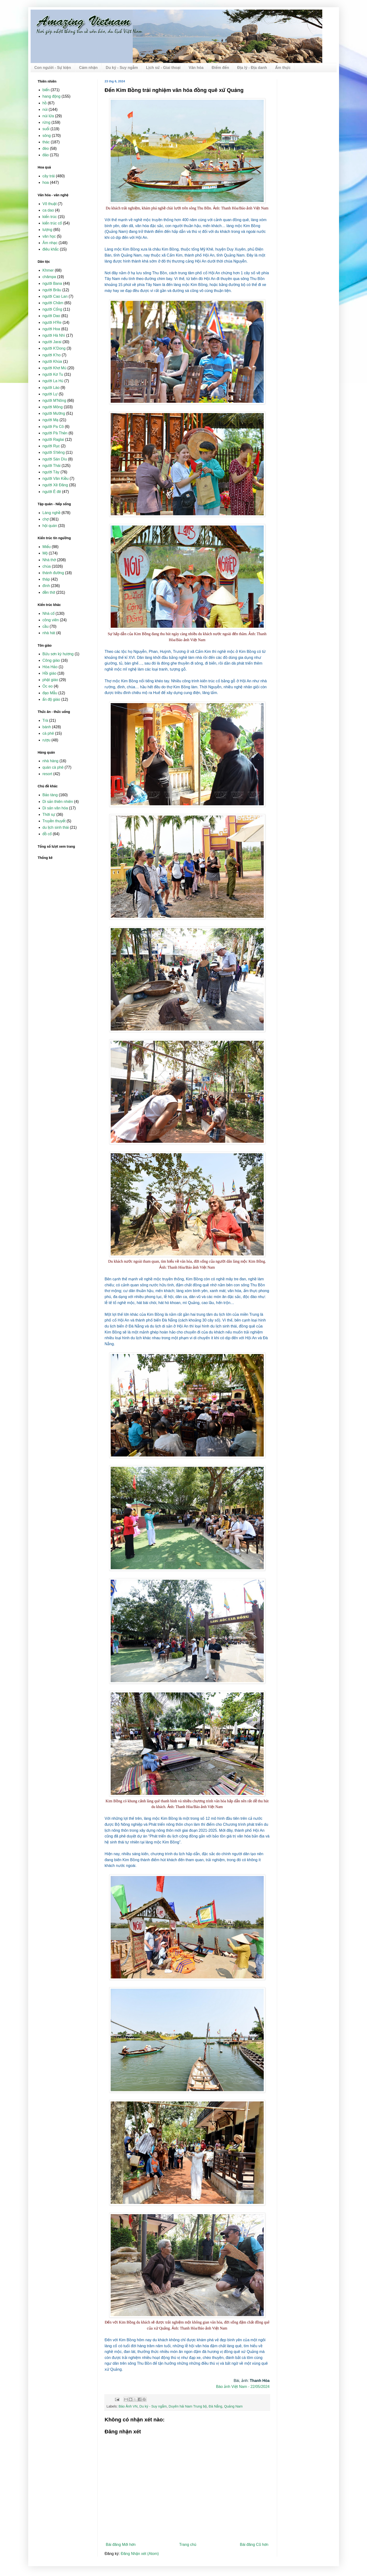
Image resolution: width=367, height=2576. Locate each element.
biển (46, 90)
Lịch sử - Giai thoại (163, 68)
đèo (46, 148)
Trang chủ (187, 2544)
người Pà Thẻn (55, 433)
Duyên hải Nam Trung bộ (188, 2406)
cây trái (49, 176)
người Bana (52, 283)
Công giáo (51, 660)
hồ (45, 103)
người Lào (51, 388)
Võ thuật (50, 204)
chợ (46, 519)
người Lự (50, 394)
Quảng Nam (233, 2406)
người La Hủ (53, 381)
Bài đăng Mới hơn (121, 2544)
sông (47, 136)
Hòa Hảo (50, 667)
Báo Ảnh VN (128, 2406)
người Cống (52, 309)
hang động (51, 96)
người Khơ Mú (54, 368)
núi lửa (48, 116)
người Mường (54, 413)
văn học (49, 236)
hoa (46, 182)
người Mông (53, 407)
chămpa (49, 277)
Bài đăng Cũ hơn (254, 2544)
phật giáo (50, 680)
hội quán (50, 526)
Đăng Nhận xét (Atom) (140, 2554)
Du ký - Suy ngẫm (122, 68)
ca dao (48, 210)
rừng (46, 122)
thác (46, 142)
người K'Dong (54, 348)
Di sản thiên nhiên (58, 802)
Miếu (47, 547)
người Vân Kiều (56, 478)
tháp (46, 579)
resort (47, 774)
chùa (47, 566)
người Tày (51, 472)
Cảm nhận (88, 68)
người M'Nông (54, 400)
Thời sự (49, 814)
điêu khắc (51, 249)
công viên (51, 620)
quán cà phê (53, 767)
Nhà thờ (49, 560)
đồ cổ (47, 834)
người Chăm (53, 303)
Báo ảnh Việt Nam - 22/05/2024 (242, 2387)
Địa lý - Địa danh (252, 68)
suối (46, 129)
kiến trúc (50, 217)
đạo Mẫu (50, 693)
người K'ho (52, 355)
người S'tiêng (54, 452)
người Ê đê (52, 492)
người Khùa (52, 361)
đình (46, 586)
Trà (45, 720)
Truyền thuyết (54, 821)
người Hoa (51, 329)
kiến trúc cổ (52, 223)
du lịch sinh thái (56, 827)
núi (45, 109)
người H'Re (52, 322)
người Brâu (52, 290)
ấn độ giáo (51, 699)
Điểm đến (220, 68)
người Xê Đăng (55, 485)
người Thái (51, 466)
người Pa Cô (53, 427)
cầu (46, 626)
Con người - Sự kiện (52, 68)
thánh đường (53, 573)
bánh (47, 727)
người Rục (51, 446)
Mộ (45, 553)
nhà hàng (51, 761)
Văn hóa (196, 68)
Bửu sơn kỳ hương (58, 654)
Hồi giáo (49, 673)
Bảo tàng (50, 795)
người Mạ (51, 420)
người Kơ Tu (53, 374)
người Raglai (53, 439)
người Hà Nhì (54, 335)
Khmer (48, 270)
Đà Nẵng (215, 2406)
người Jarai (52, 342)
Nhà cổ (49, 613)
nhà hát (49, 633)
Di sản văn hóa (55, 808)
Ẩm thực (282, 68)
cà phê (48, 733)
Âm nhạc (50, 243)
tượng (47, 230)
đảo (46, 155)
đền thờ (49, 592)
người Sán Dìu (55, 459)
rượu (46, 740)
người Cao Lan (55, 296)
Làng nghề (51, 513)
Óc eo (48, 686)
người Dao (51, 316)
